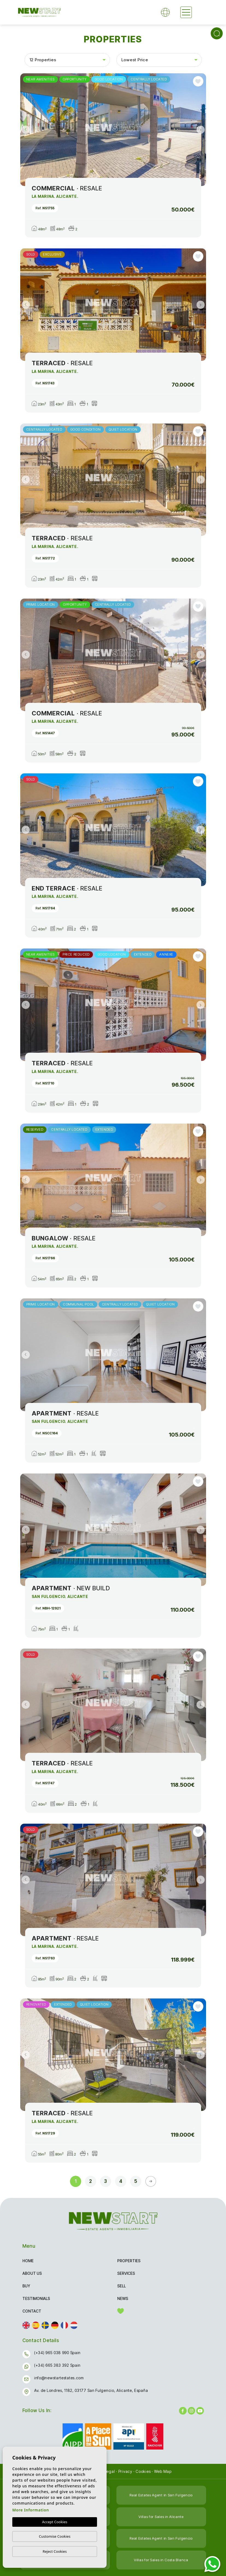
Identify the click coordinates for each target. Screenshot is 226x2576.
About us (32, 2273)
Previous (25, 129)
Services (126, 2273)
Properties (128, 2260)
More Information (30, 2510)
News (122, 2298)
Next (200, 129)
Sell (121, 2286)
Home (28, 2260)
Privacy (125, 2471)
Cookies (143, 2471)
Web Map (163, 2471)
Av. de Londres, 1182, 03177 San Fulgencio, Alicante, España (91, 2390)
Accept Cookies (54, 2521)
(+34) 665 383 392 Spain (57, 2365)
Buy (26, 2286)
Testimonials (36, 2298)
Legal (109, 2471)
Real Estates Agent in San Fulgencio (161, 2495)
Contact (31, 2311)
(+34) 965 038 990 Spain (57, 2352)
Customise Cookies (54, 2536)
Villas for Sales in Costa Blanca (161, 2560)
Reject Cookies (55, 2551)
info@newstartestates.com (59, 2377)
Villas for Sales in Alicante (161, 2516)
